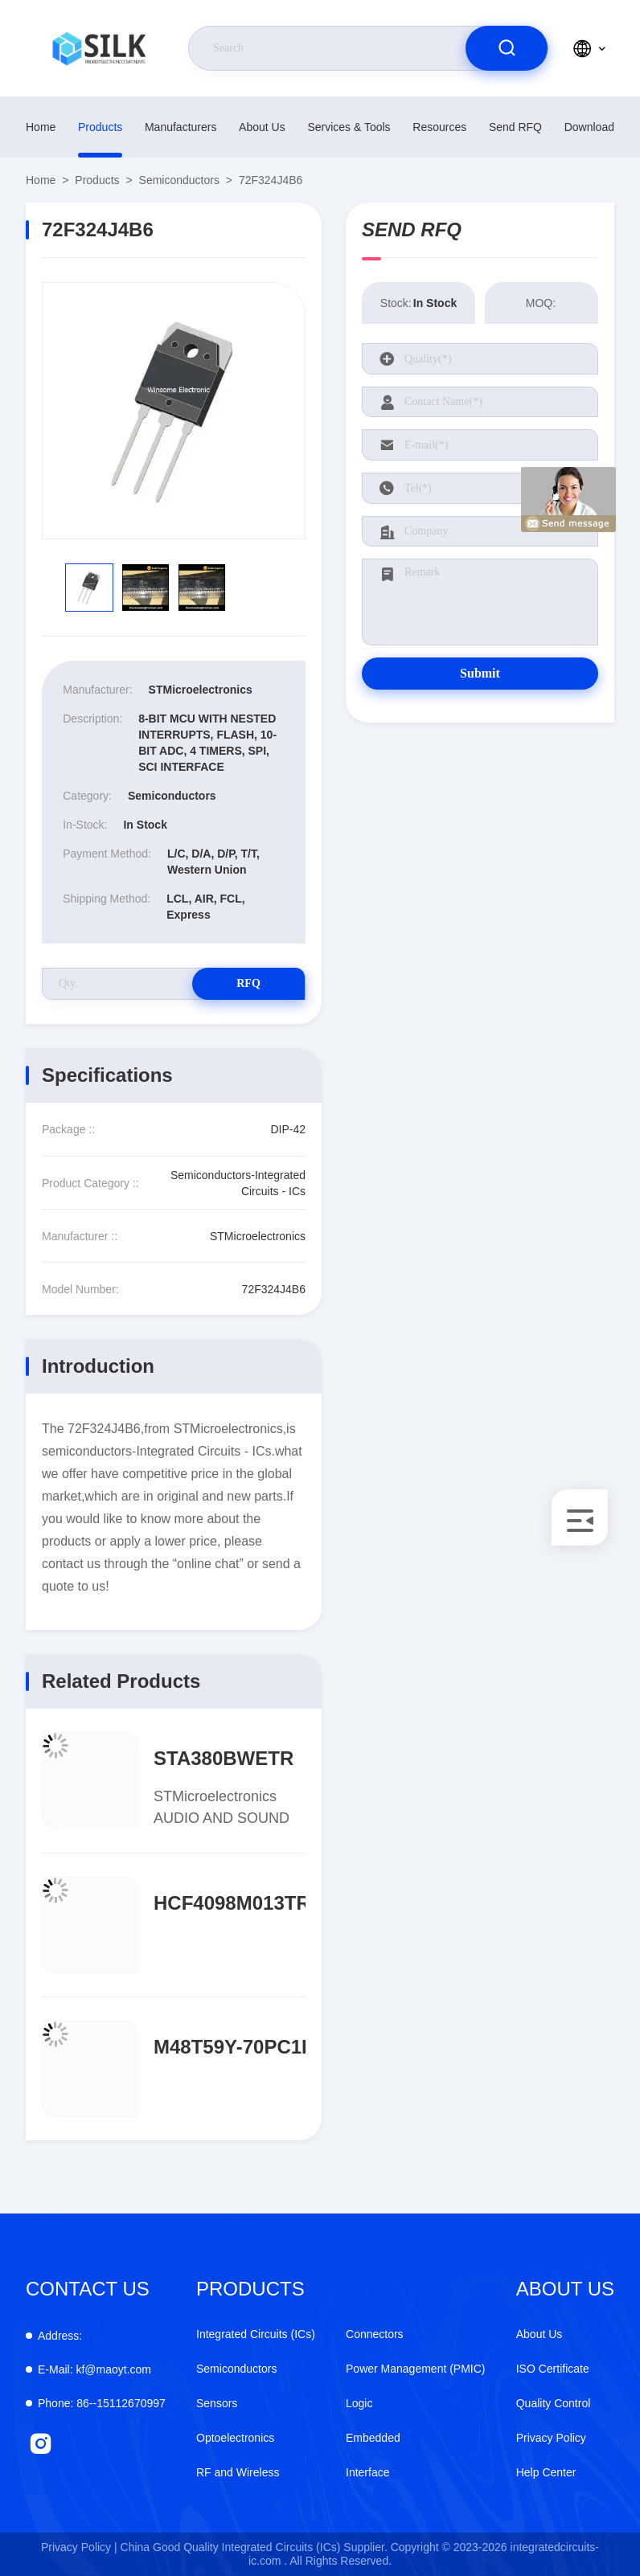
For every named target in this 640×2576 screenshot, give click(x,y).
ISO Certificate (552, 2368)
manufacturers (180, 127)
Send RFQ (515, 127)
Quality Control (553, 2403)
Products (100, 127)
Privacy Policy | (79, 2547)
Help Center (546, 2472)
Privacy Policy (551, 2437)
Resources (439, 127)
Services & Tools (348, 127)
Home (40, 127)
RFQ (248, 983)
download (589, 127)
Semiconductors (179, 180)
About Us (262, 127)
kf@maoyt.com (94, 2369)
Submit (480, 673)
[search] (507, 48)
